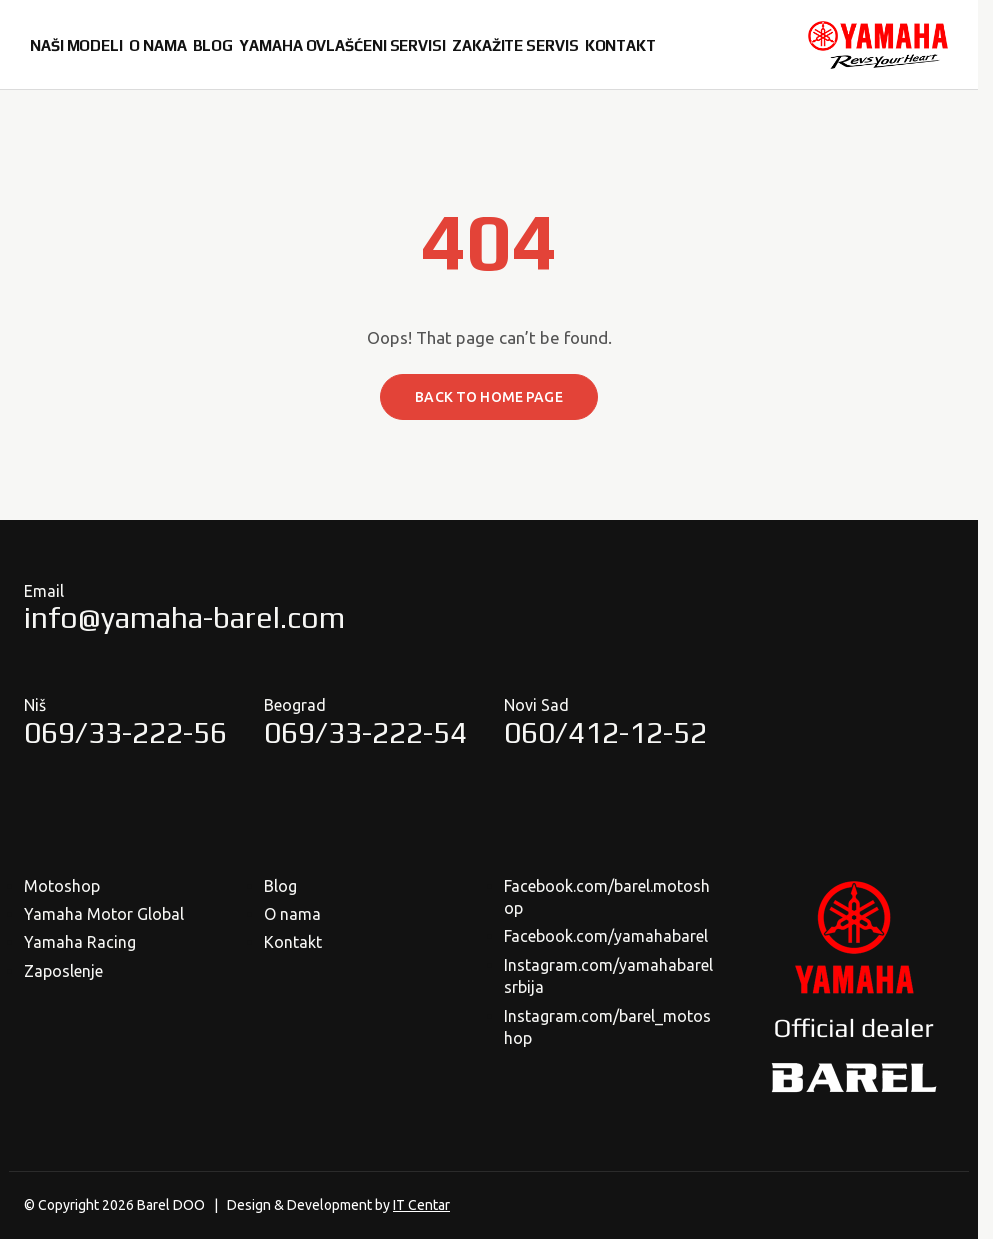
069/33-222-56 (125, 732)
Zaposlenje (63, 971)
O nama (292, 914)
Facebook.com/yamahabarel (606, 936)
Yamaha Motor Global (104, 914)
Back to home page (488, 397)
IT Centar (421, 1205)
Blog (280, 886)
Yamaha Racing (80, 942)
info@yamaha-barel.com (184, 617)
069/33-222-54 (365, 732)
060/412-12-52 (605, 732)
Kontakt (293, 942)
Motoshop (62, 886)
